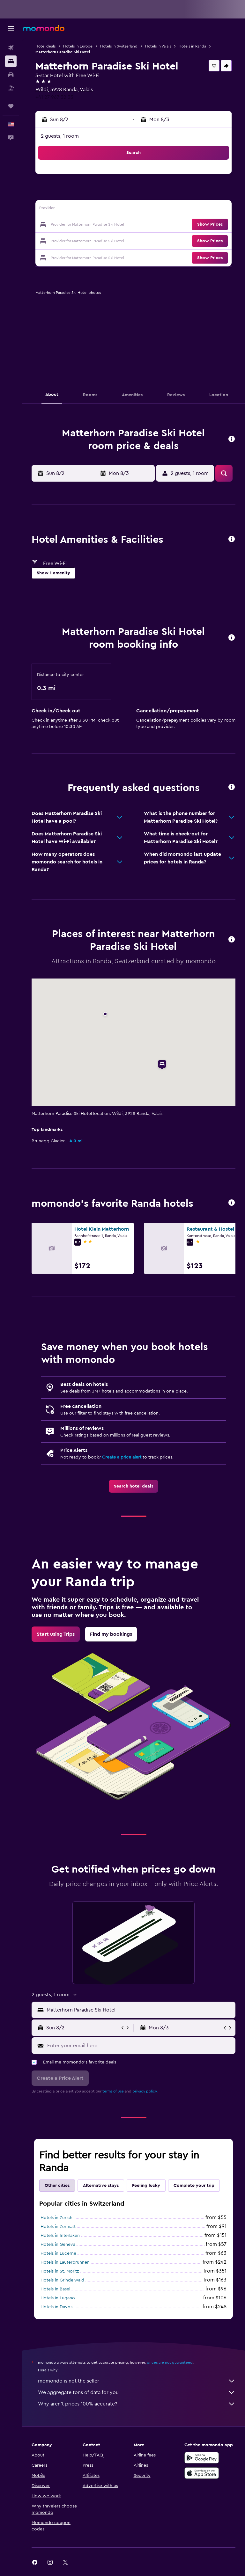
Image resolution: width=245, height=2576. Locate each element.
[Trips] (11, 106)
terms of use (113, 2091)
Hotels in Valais (158, 46)
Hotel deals (45, 46)
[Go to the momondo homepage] (43, 28)
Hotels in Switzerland (118, 46)
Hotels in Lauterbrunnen (65, 2262)
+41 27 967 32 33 (54, 97)
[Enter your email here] (139, 2045)
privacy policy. (145, 2091)
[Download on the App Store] (201, 2473)
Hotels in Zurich (56, 2218)
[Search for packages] (11, 88)
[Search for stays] (11, 61)
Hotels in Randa (192, 46)
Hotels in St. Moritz (60, 2271)
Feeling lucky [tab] (146, 2185)
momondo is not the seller (136, 2381)
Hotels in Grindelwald (62, 2280)
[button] (11, 28)
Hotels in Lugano (58, 2298)
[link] (133, 1486)
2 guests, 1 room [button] (60, 136)
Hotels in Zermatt (58, 2226)
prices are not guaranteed (170, 2362)
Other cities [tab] (57, 2185)
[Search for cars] (11, 74)
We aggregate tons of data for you (136, 2392)
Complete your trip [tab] (194, 2185)
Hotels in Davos (56, 2307)
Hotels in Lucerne (58, 2253)
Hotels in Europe (78, 46)
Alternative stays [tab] (101, 2185)
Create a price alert (121, 1457)
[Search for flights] (11, 47)
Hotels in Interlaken (60, 2235)
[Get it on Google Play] (201, 2457)
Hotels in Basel (55, 2289)
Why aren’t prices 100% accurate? (136, 2404)
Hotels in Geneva (58, 2244)
